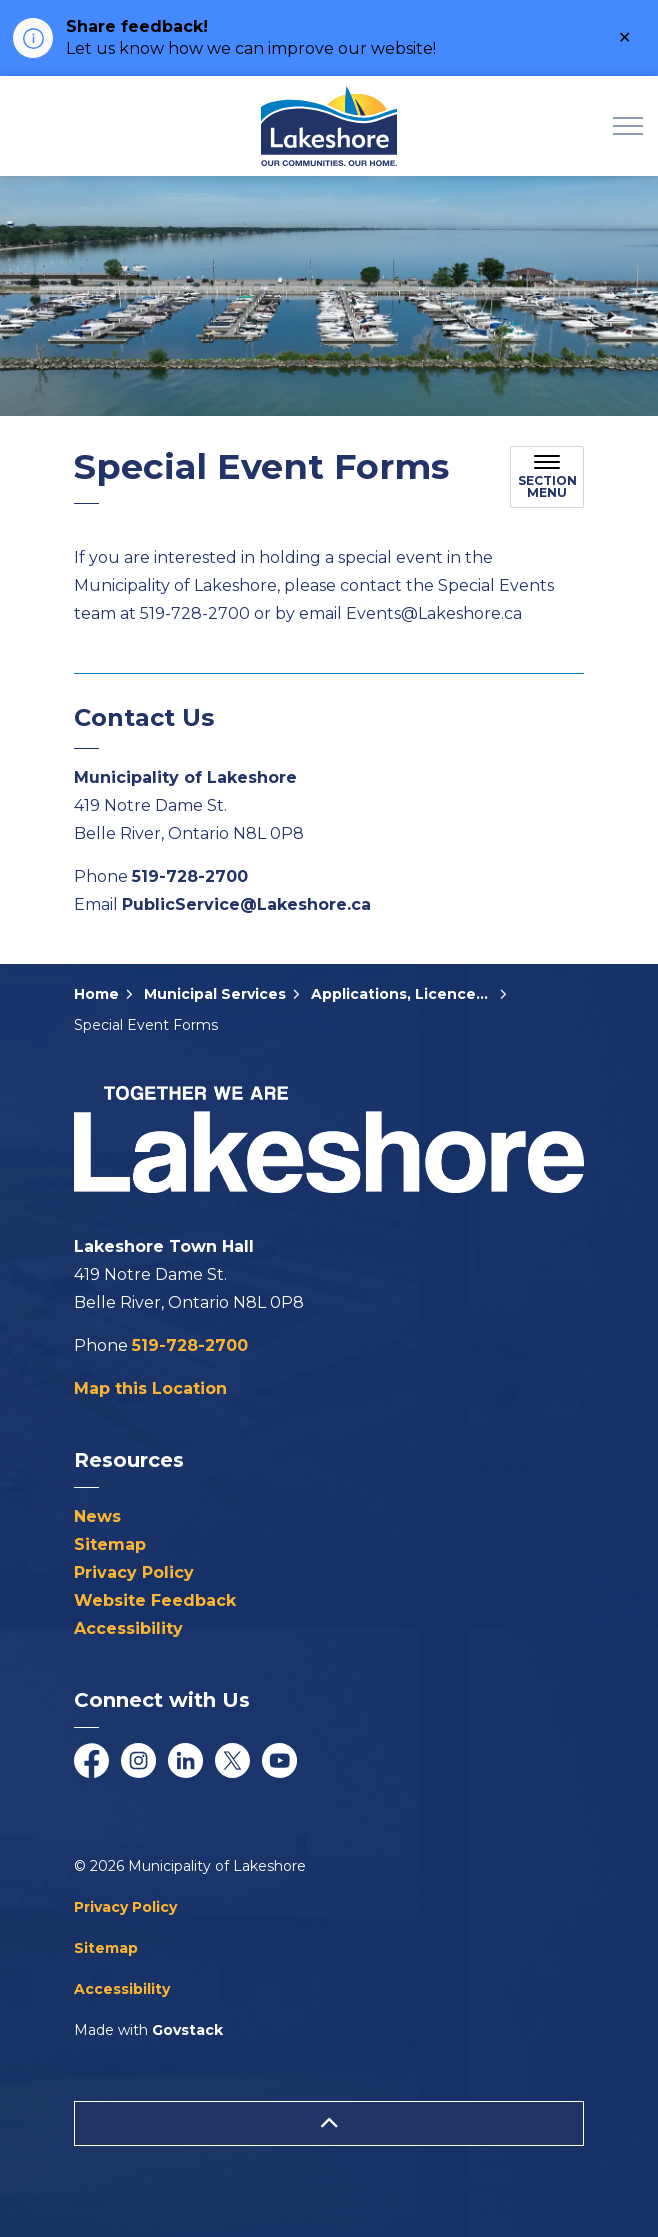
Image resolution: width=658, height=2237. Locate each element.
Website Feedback (155, 1600)
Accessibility (128, 1628)
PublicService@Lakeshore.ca (246, 904)
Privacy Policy (134, 1572)
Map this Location (150, 1388)
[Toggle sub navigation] (547, 477)
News (97, 1516)
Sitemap (110, 1544)
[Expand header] (628, 126)
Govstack (187, 2030)
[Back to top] (329, 2123)
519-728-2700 (190, 876)
